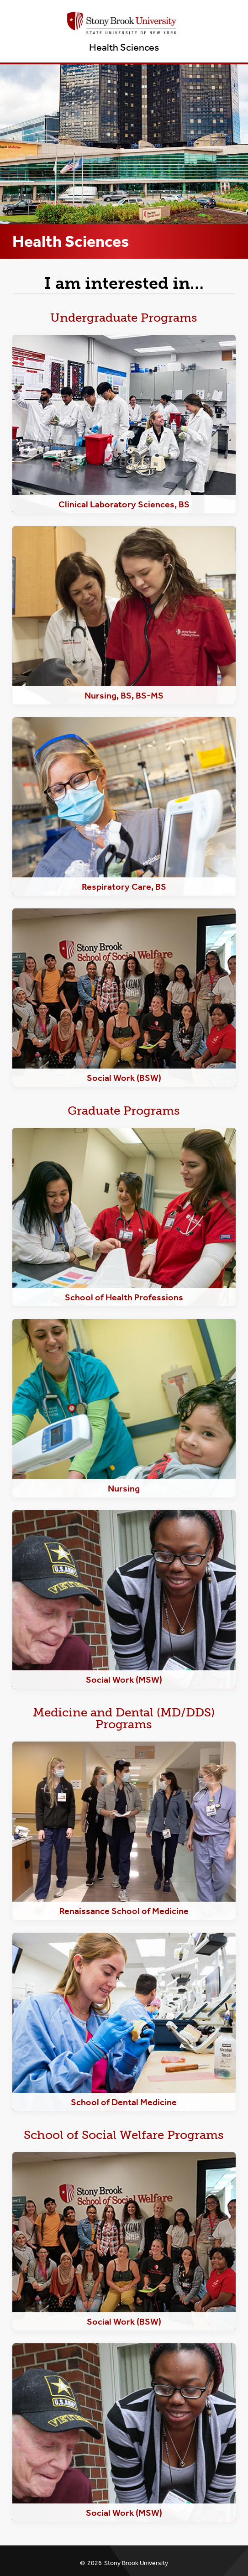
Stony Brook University (136, 2563)
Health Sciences (124, 47)
